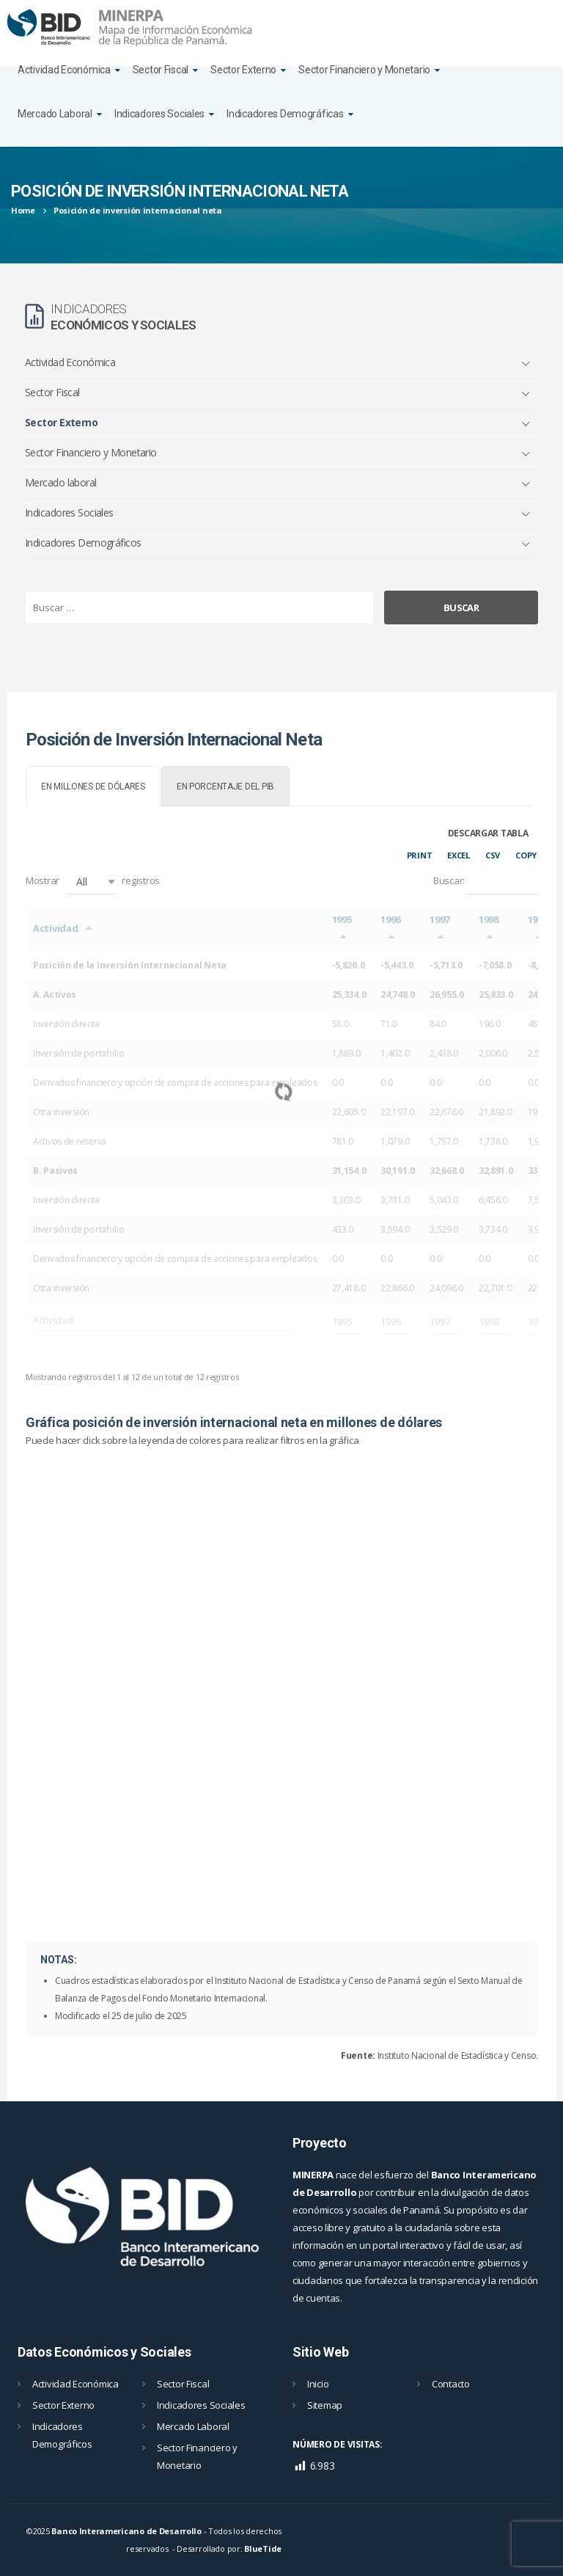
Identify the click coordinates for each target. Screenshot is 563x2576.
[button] (91, 881)
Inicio (317, 2383)
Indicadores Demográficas (285, 114)
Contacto (451, 2383)
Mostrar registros (93, 881)
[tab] (93, 786)
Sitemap (324, 2405)
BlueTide (263, 2548)
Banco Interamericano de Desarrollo (126, 2530)
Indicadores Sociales (159, 114)
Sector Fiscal (160, 70)
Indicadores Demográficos (83, 543)
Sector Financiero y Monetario (364, 70)
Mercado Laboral (55, 114)
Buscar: (485, 881)
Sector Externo (243, 70)
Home (23, 210)
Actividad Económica (64, 70)
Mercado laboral (61, 482)
